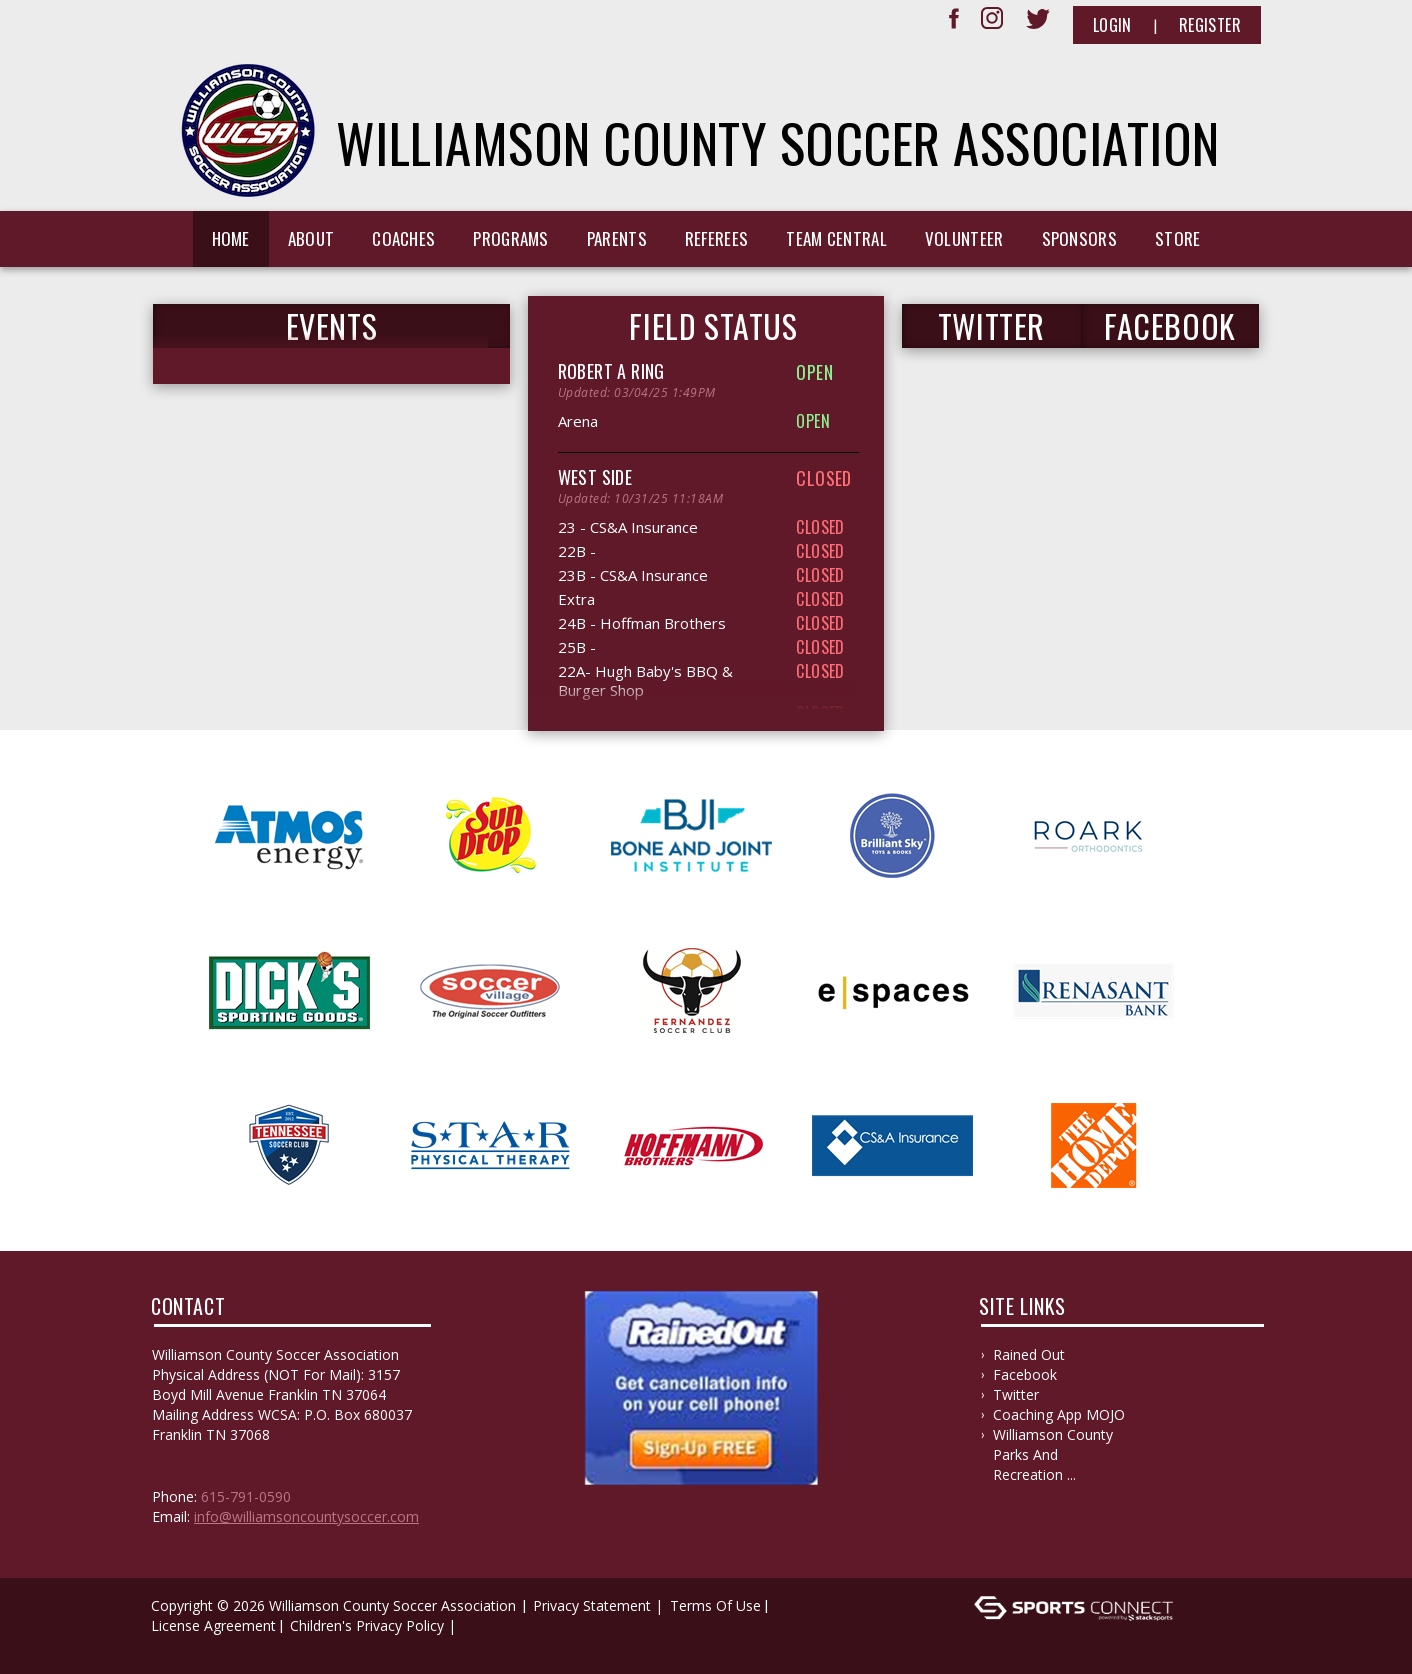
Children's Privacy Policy (367, 1625)
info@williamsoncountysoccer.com (306, 1516)
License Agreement (213, 1625)
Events (332, 326)
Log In (177, 1645)
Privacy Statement (592, 1605)
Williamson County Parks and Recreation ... (1053, 1454)
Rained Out (1029, 1354)
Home (231, 238)
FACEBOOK (1170, 326)
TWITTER (991, 326)
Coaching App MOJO (1059, 1414)
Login (1112, 25)
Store (1178, 238)
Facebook (1025, 1374)
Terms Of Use (715, 1605)
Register (1210, 25)
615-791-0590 (246, 1496)
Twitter (1016, 1394)
